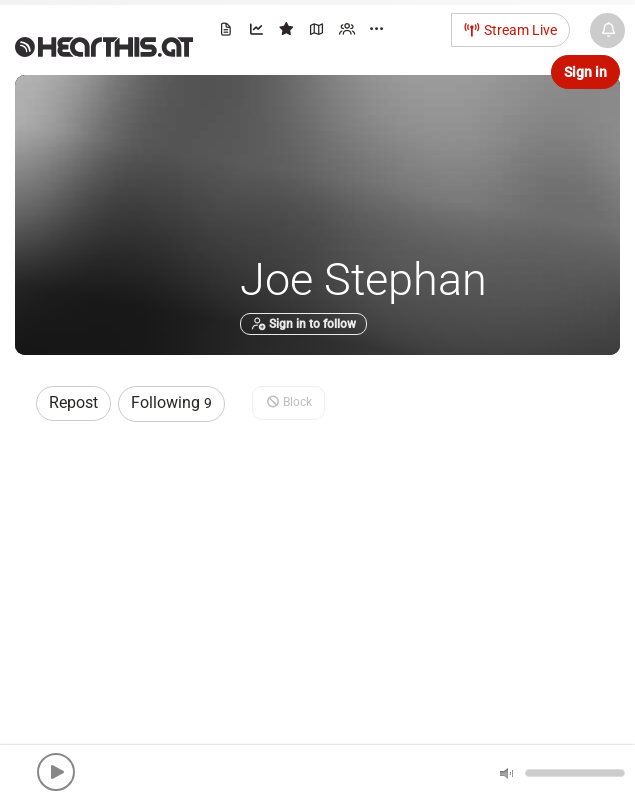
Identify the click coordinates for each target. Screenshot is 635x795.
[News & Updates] (607, 30)
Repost (73, 402)
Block (288, 402)
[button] (56, 772)
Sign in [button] (585, 72)
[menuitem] (227, 32)
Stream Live (511, 30)
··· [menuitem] (376, 29)
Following (171, 402)
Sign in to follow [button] (303, 324)
